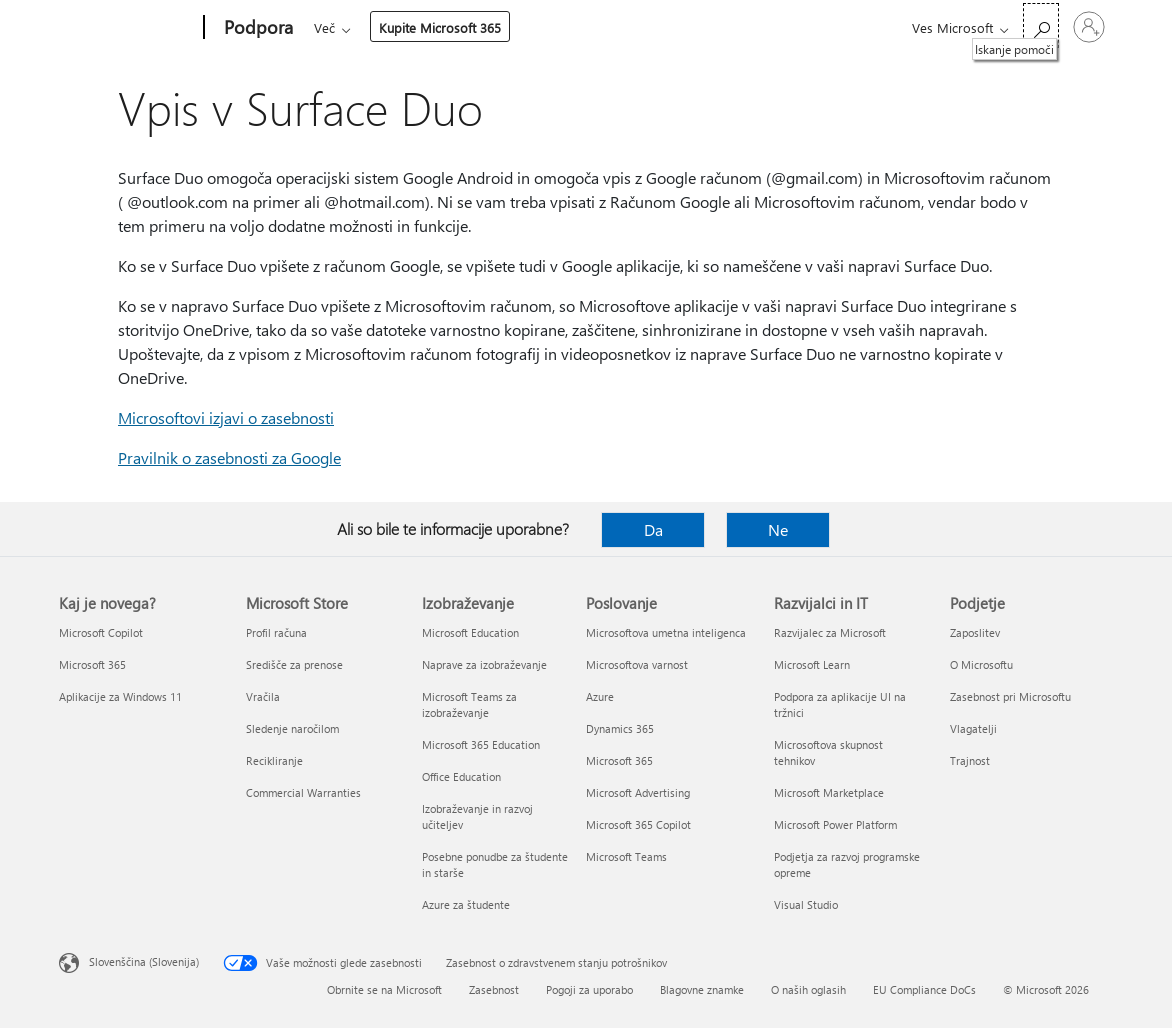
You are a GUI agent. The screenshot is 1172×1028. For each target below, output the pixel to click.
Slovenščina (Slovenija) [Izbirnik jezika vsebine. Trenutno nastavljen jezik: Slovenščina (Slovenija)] (144, 961)
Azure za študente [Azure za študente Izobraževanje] (466, 904)
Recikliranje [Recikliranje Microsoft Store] (274, 760)
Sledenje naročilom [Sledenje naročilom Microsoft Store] (292, 728)
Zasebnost (494, 989)
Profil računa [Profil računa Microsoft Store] (276, 632)
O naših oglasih (808, 989)
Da (653, 529)
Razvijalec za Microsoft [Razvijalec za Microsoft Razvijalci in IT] (830, 632)
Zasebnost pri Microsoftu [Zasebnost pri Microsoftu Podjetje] (1010, 696)
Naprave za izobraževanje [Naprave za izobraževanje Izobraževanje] (484, 664)
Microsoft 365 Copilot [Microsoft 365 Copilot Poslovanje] (638, 824)
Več (645, 27)
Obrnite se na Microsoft (384, 989)
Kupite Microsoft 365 (761, 27)
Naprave (572, 27)
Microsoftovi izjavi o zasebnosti (226, 417)
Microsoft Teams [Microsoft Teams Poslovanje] (626, 856)
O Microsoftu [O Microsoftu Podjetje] (981, 664)
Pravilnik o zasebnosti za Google (229, 457)
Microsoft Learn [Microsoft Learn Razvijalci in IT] (812, 664)
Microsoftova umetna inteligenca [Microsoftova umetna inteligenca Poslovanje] (666, 632)
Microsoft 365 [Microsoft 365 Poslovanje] (619, 760)
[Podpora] (256, 28)
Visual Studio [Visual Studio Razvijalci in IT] (806, 904)
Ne (778, 529)
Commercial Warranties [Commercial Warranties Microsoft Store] (303, 792)
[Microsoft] (127, 28)
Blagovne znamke (702, 989)
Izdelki (491, 27)
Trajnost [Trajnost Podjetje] (970, 760)
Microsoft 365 (350, 27)
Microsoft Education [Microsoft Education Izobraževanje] (470, 632)
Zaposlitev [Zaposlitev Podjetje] (975, 632)
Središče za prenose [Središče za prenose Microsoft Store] (294, 664)
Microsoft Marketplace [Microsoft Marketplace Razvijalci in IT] (829, 792)
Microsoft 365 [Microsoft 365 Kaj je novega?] (92, 664)
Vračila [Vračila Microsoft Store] (263, 696)
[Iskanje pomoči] (1041, 25)
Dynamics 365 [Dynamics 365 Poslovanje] (620, 728)
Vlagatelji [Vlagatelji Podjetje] (973, 728)
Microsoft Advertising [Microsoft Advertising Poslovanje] (638, 792)
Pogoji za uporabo (589, 989)
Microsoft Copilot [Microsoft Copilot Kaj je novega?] (101, 632)
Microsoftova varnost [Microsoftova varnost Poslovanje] (637, 664)
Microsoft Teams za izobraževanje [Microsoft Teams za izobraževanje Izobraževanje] (469, 704)
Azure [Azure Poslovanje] (600, 696)
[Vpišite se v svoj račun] (1089, 27)
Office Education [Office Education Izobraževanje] (461, 776)
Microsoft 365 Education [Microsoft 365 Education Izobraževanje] (481, 744)
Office (430, 27)
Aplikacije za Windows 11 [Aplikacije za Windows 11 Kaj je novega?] (120, 696)
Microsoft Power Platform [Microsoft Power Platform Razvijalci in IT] (835, 824)
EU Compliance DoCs (924, 989)
